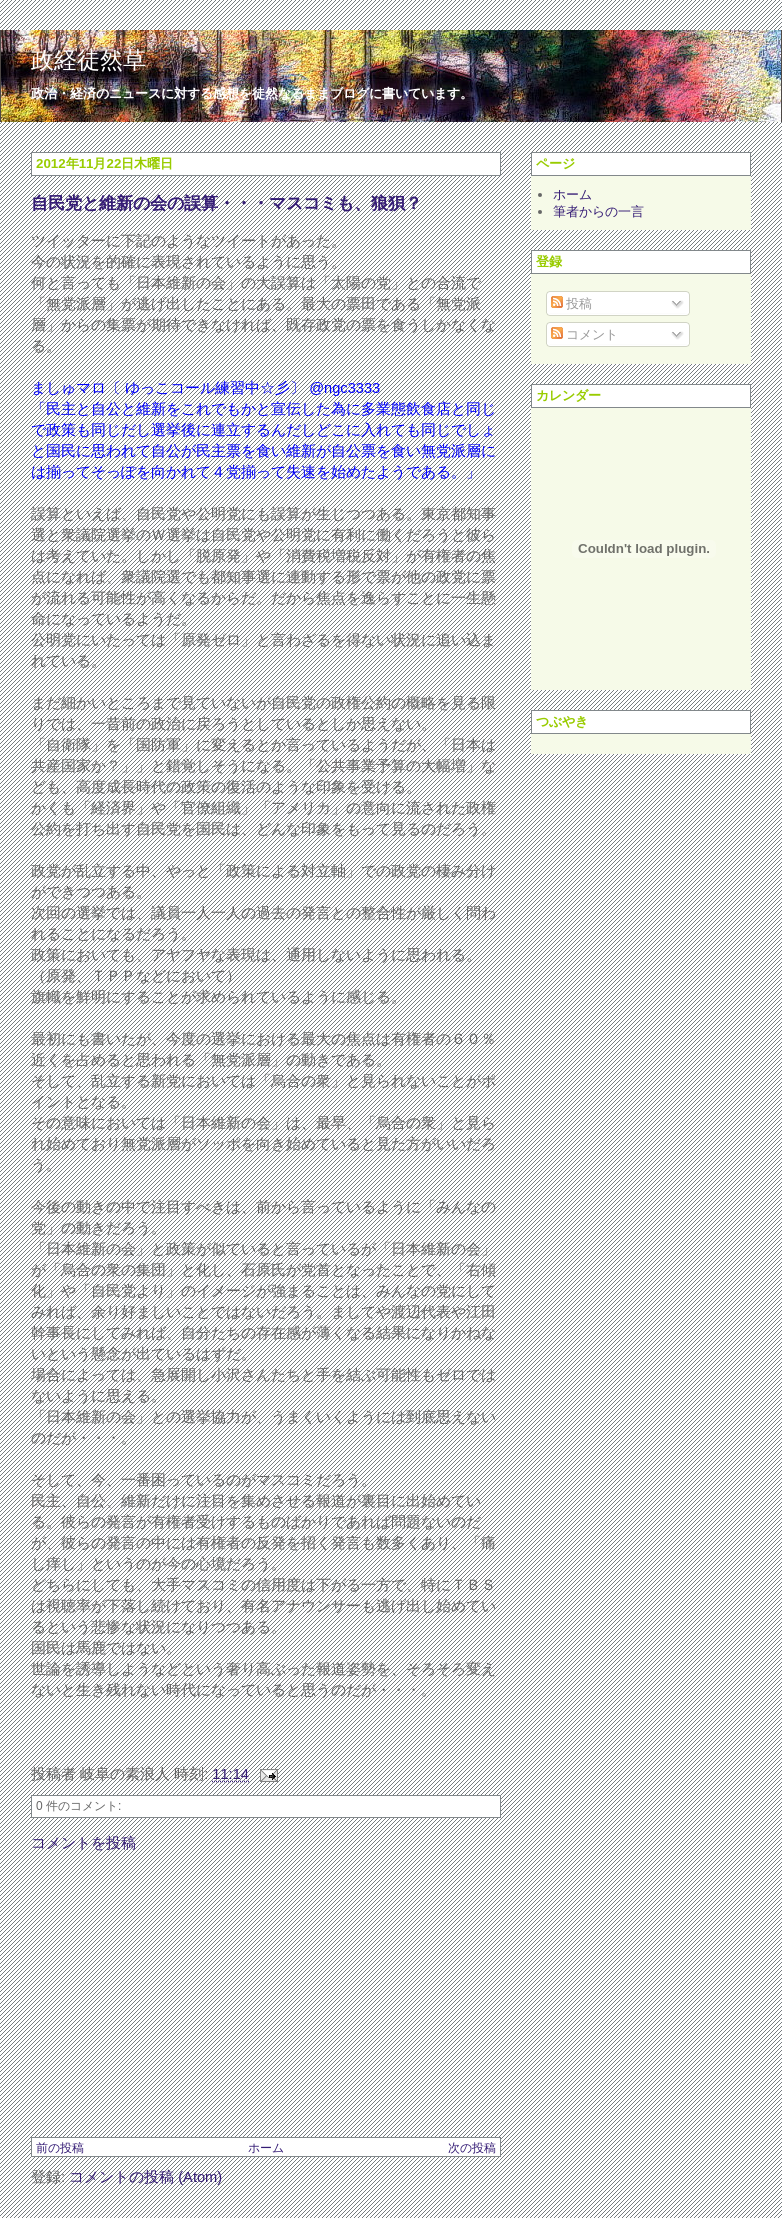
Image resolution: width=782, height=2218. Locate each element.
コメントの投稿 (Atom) (145, 2177)
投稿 (572, 303)
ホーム (266, 2148)
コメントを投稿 (83, 1843)
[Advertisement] (181, 1994)
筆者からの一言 (598, 211)
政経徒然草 (88, 60)
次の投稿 (472, 2148)
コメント (585, 334)
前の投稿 (60, 2148)
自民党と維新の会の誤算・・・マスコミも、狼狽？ (226, 203)
